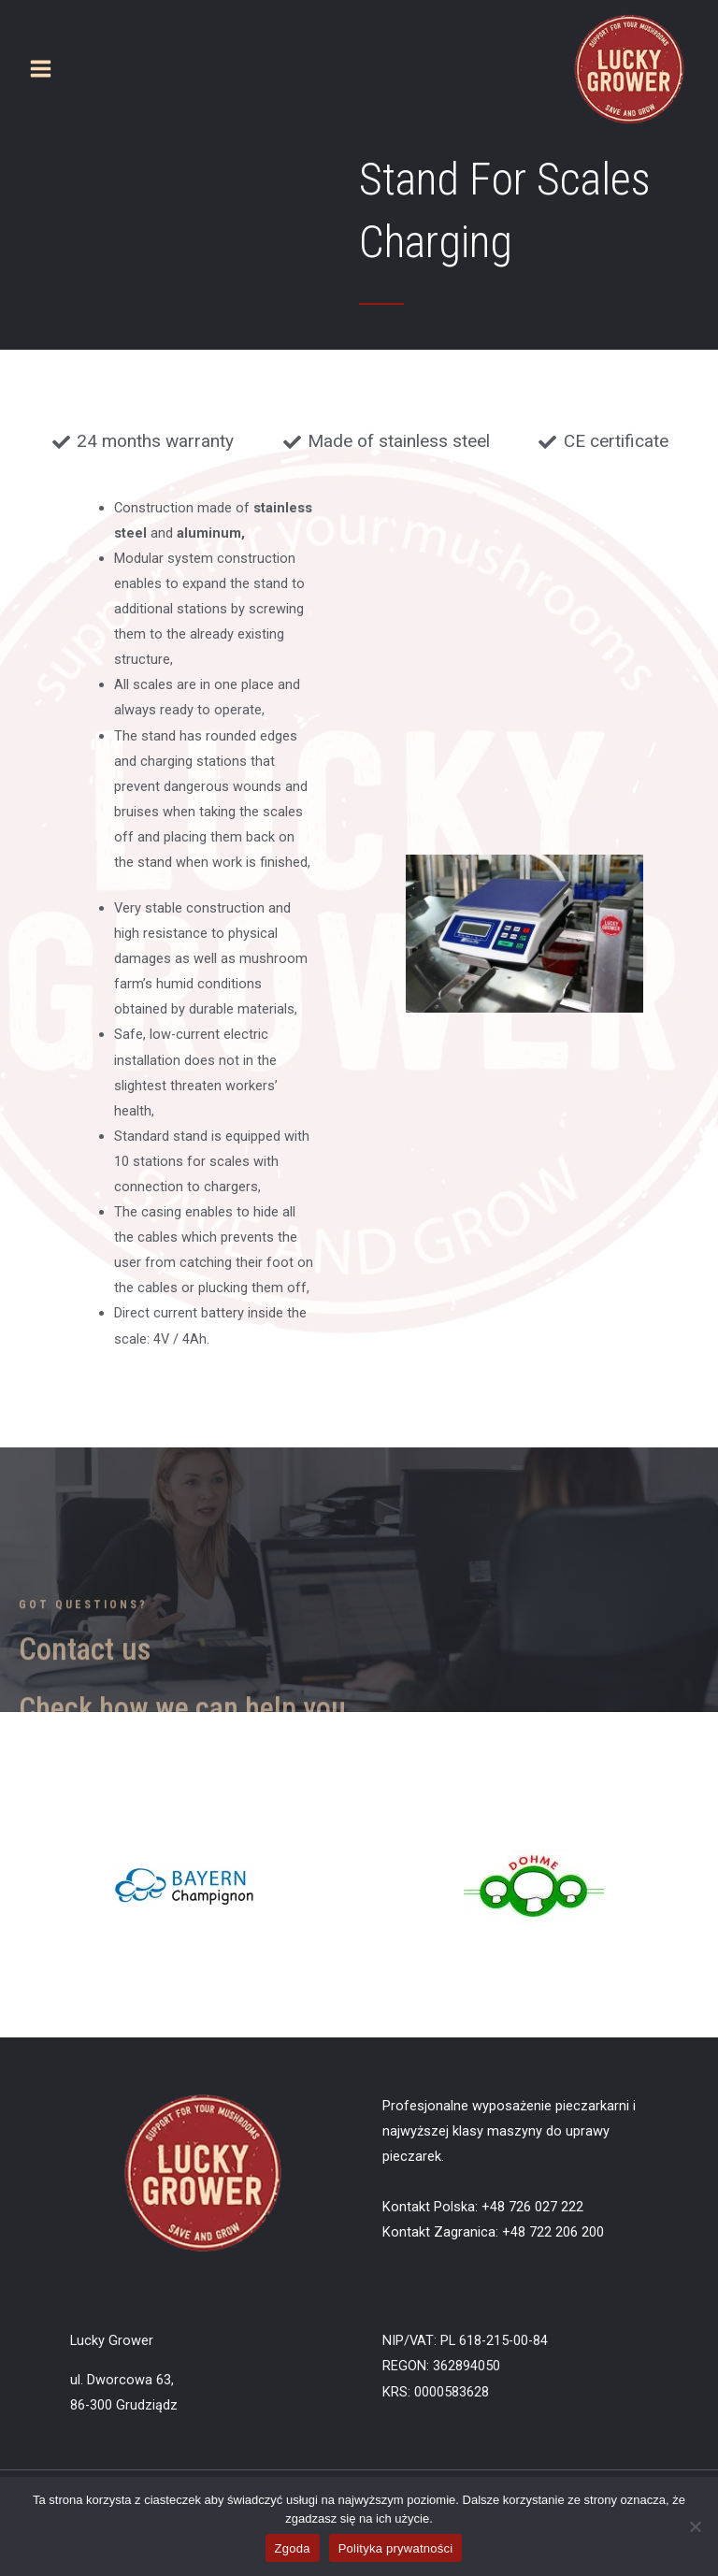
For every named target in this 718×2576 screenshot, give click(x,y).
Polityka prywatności (395, 2548)
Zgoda (292, 2548)
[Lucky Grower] (629, 69)
